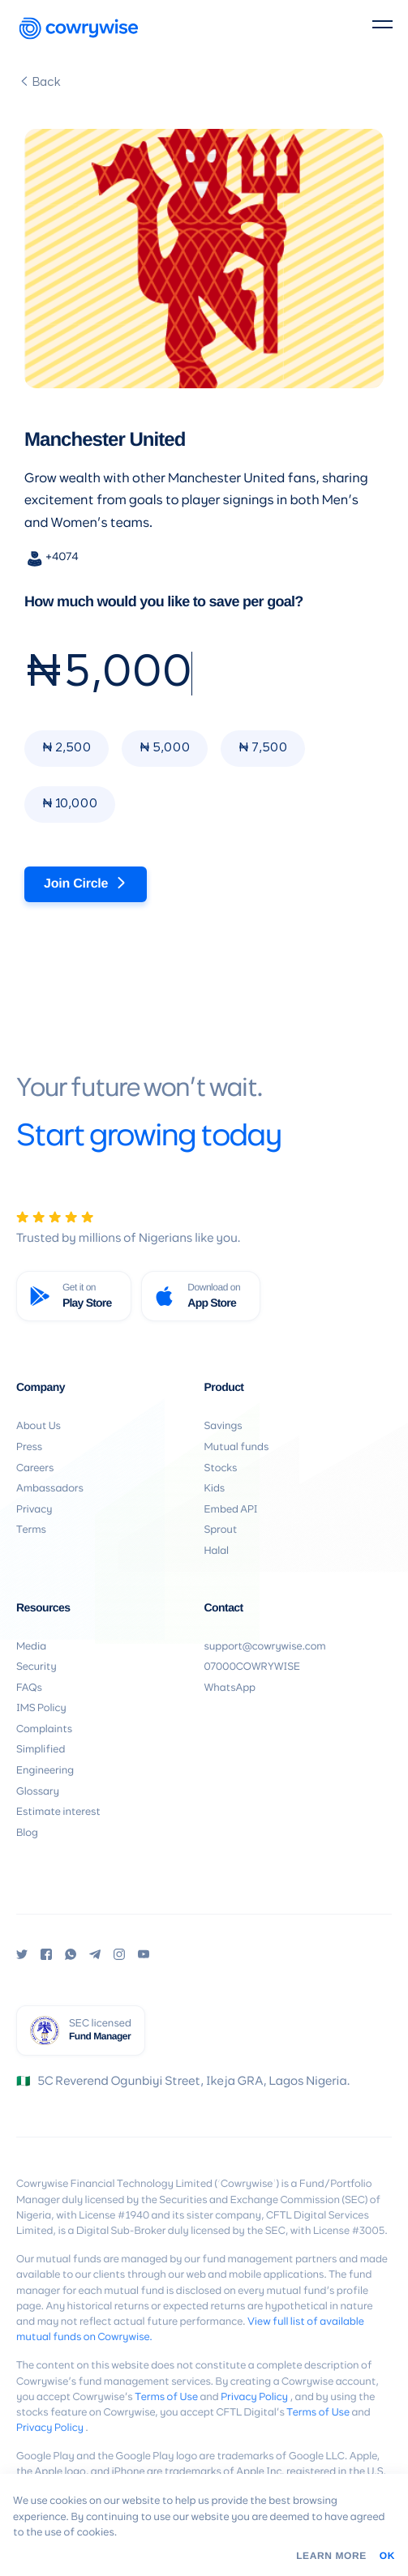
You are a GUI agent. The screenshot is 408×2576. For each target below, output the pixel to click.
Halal (217, 1551)
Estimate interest (58, 1812)
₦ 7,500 (262, 748)
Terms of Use (166, 2397)
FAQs (29, 1688)
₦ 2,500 (66, 748)
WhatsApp (230, 1688)
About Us (38, 1426)
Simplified (40, 1749)
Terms (31, 1530)
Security (36, 1667)
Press (29, 1447)
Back (40, 82)
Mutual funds (236, 1447)
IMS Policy (41, 1708)
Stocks (221, 1468)
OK (387, 2555)
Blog (27, 1833)
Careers (35, 1468)
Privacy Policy (254, 2397)
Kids (214, 1488)
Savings (223, 1426)
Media (31, 1646)
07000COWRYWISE (252, 1667)
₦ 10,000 (69, 804)
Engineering (45, 1770)
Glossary (37, 1792)
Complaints (44, 1729)
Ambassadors (50, 1488)
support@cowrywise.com (265, 1646)
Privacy (34, 1509)
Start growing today (148, 1137)
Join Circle (85, 884)
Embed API (231, 1509)
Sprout (221, 1530)
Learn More (331, 2555)
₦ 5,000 (165, 748)
